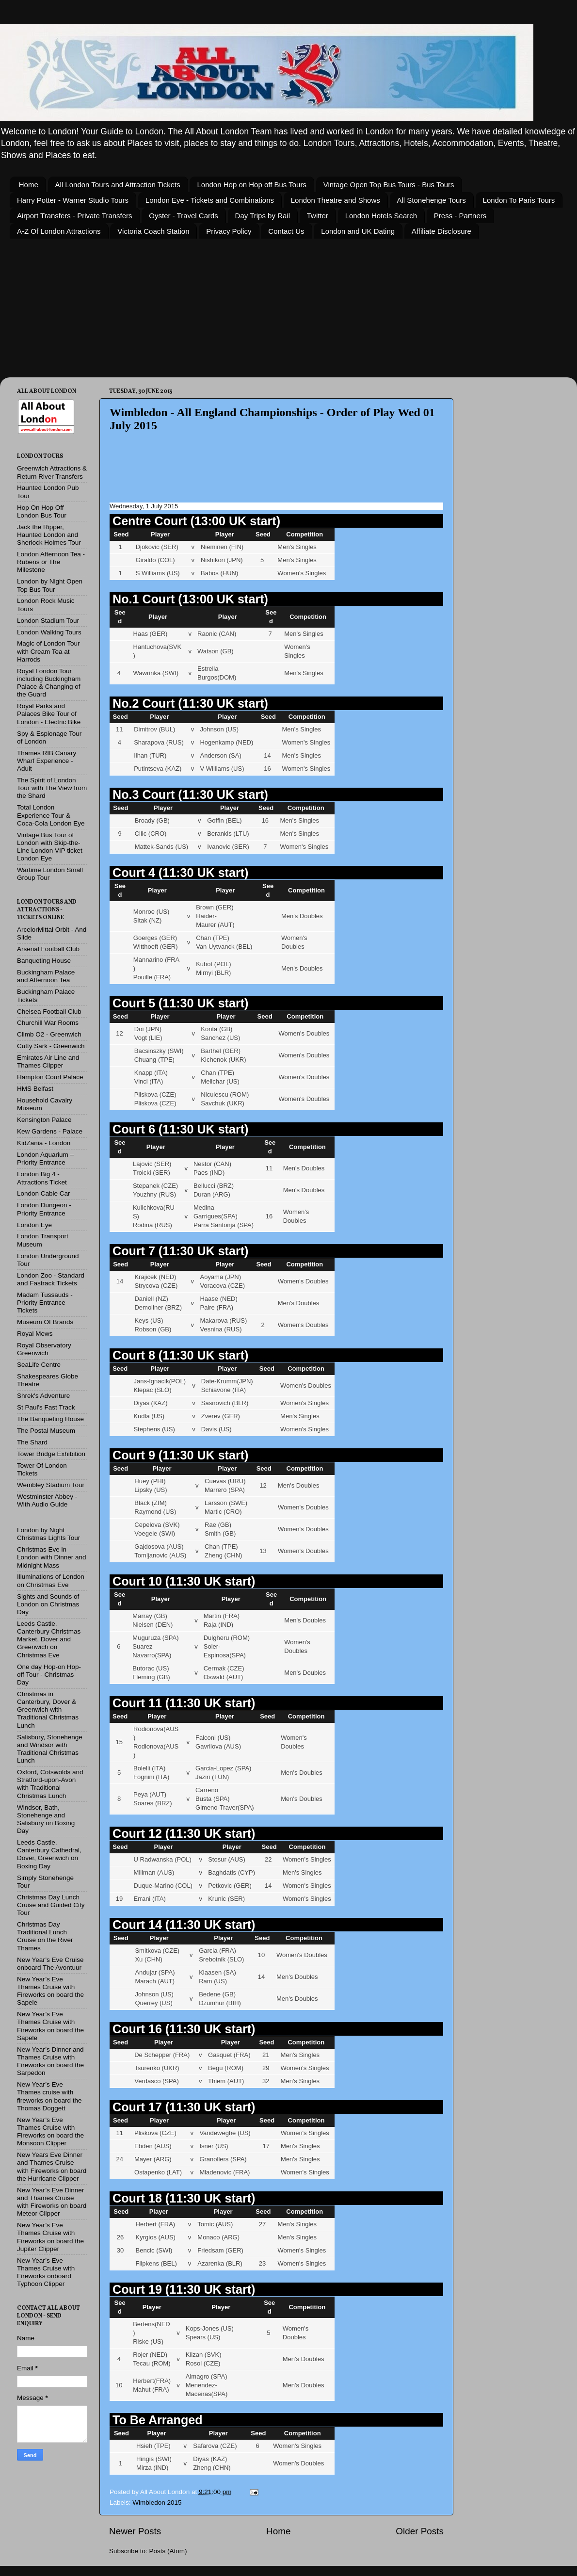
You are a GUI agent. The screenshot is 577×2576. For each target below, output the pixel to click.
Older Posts (420, 2531)
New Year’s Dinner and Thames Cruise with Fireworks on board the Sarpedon (50, 2061)
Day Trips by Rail (262, 215)
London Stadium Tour (48, 620)
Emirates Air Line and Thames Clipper (48, 1061)
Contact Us (286, 231)
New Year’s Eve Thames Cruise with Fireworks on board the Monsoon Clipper (50, 2131)
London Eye (34, 1225)
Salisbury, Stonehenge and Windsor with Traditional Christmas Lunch (49, 1749)
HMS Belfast (35, 1088)
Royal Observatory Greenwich (44, 1349)
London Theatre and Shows (335, 200)
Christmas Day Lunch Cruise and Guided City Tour (51, 1905)
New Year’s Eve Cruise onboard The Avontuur (50, 1963)
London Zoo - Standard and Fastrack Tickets (50, 1279)
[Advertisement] (279, 474)
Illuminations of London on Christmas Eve (50, 1580)
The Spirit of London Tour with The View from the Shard (52, 788)
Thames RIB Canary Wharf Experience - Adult (46, 760)
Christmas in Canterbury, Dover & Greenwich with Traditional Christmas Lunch (48, 1709)
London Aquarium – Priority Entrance (45, 1158)
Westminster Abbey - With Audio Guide (47, 1500)
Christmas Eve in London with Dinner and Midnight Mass (51, 1557)
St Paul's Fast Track (46, 1407)
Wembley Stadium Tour (50, 1485)
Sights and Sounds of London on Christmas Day (48, 1604)
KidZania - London (43, 1143)
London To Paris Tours (519, 200)
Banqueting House (44, 960)
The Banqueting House (50, 1419)
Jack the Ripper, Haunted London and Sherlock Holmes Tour (49, 534)
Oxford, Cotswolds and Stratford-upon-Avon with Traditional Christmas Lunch (50, 1783)
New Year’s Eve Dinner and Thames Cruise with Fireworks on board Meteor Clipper (51, 2202)
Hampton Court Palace (50, 1077)
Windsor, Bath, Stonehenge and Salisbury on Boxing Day (46, 1819)
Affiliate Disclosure (441, 231)
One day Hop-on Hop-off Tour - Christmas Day (49, 1674)
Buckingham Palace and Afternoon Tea (46, 976)
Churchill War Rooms (48, 1022)
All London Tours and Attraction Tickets (117, 184)
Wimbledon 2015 (156, 2502)
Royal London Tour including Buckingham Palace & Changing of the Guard (48, 682)
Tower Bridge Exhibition (51, 1454)
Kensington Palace (44, 1119)
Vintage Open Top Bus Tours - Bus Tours (388, 184)
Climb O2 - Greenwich (49, 1034)
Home (28, 184)
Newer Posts (135, 2531)
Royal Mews (35, 1333)
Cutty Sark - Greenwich (51, 1046)
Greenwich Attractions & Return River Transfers (52, 472)
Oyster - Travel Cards (183, 215)
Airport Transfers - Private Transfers (74, 215)
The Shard (32, 1442)
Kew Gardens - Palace (49, 1131)
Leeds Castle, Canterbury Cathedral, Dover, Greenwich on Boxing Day (49, 1854)
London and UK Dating (358, 231)
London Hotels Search (381, 215)
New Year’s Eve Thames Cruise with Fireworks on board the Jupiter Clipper (50, 2236)
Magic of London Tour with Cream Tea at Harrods (48, 651)
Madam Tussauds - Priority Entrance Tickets (45, 1302)
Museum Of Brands (45, 1322)
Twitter (317, 215)
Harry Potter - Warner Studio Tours (72, 200)
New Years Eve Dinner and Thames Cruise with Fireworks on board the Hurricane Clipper (51, 2166)
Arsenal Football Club (48, 949)
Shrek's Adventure (43, 1395)
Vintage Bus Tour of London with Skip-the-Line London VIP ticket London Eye (49, 846)
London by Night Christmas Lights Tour (48, 1533)
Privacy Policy (228, 231)
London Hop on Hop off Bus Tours (251, 184)
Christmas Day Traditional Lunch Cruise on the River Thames (45, 1936)
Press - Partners (460, 215)
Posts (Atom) (168, 2551)
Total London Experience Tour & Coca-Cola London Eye (51, 815)
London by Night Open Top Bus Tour (49, 585)
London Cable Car (43, 1193)
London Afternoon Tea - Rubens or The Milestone (51, 562)
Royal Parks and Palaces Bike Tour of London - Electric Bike (48, 713)
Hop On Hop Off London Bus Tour (41, 511)
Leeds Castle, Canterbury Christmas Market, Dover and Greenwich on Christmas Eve (48, 1639)
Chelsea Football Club (49, 1011)
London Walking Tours (49, 632)
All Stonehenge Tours (431, 200)
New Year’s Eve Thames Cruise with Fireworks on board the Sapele (50, 1991)
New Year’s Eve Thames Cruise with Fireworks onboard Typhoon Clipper (46, 2272)
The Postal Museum (46, 1430)
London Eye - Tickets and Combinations (209, 200)
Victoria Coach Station (153, 231)
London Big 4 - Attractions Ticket (42, 1177)
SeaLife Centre (39, 1364)
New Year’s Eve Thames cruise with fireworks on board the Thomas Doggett (49, 2096)
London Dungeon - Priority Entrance (44, 1208)
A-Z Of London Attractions (59, 231)
